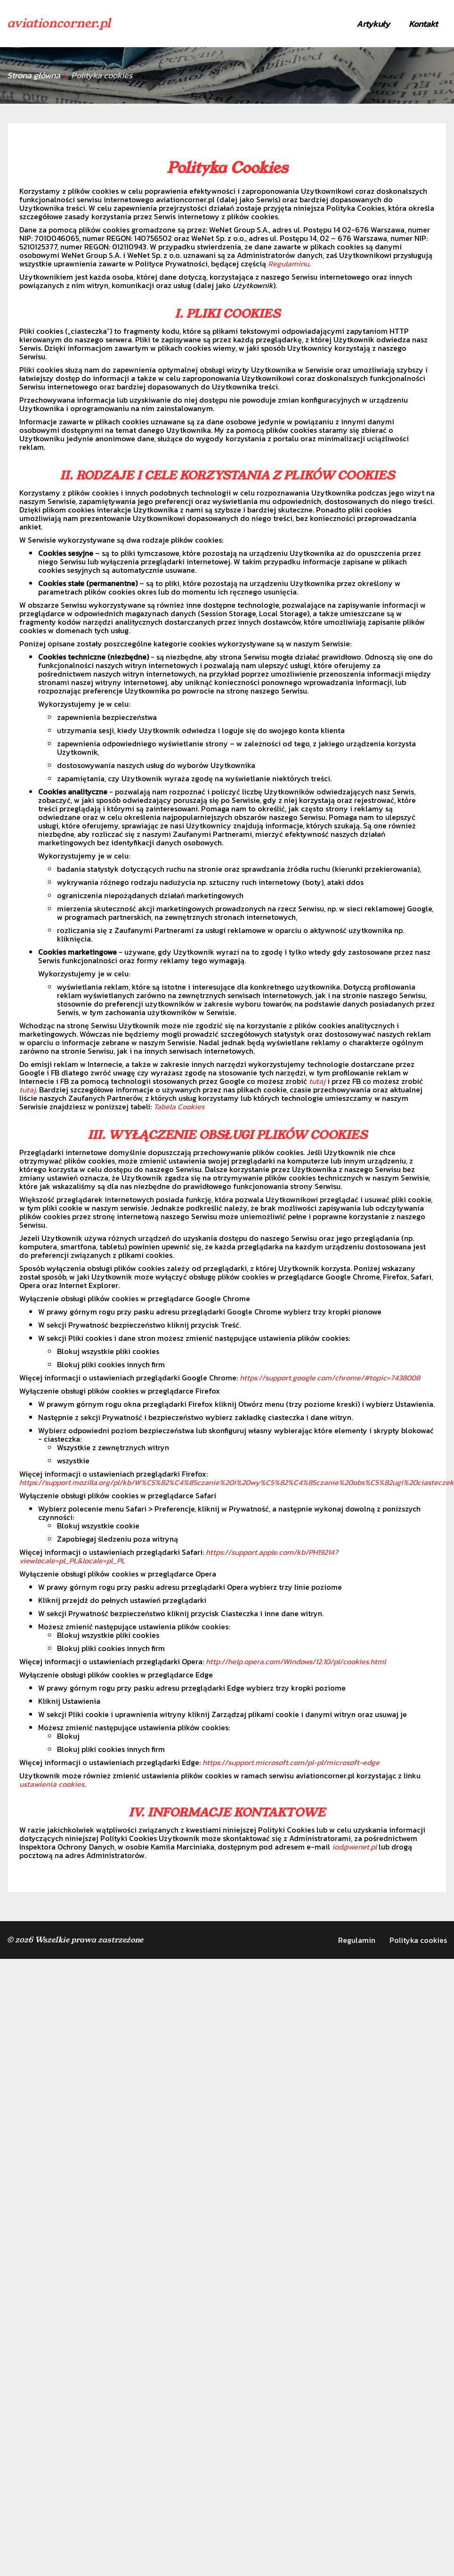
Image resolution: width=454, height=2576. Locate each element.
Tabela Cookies (179, 1106)
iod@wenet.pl (354, 1846)
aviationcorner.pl (59, 23)
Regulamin (356, 1940)
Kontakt (423, 23)
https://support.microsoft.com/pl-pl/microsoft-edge (291, 1762)
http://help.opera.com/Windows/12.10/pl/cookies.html (296, 1661)
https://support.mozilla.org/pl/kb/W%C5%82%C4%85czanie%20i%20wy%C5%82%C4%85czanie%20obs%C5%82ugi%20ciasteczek (236, 1482)
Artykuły (373, 23)
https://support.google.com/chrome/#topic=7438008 (330, 1377)
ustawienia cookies (51, 1784)
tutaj (317, 1081)
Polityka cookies (418, 1940)
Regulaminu (288, 263)
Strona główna (33, 75)
